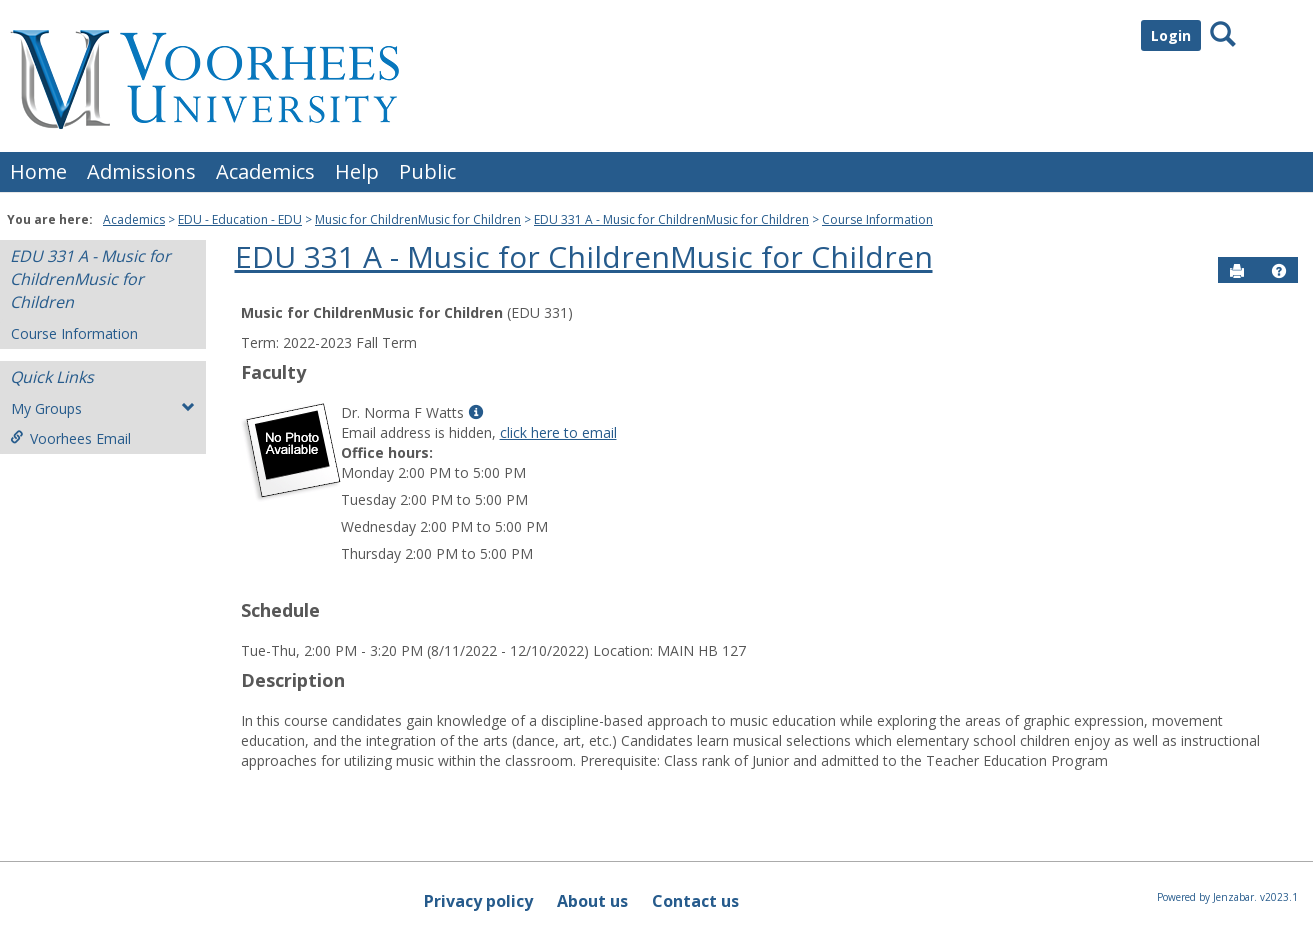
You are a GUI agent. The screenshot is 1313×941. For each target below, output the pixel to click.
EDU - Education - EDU (240, 219)
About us (592, 901)
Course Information (877, 219)
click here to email (558, 432)
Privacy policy (478, 901)
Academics (265, 171)
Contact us (695, 901)
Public (427, 171)
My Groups (103, 408)
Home (38, 171)
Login (1171, 35)
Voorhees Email (70, 438)
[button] (1279, 271)
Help (357, 171)
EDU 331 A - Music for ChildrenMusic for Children (671, 219)
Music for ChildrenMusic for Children (418, 219)
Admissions (141, 171)
